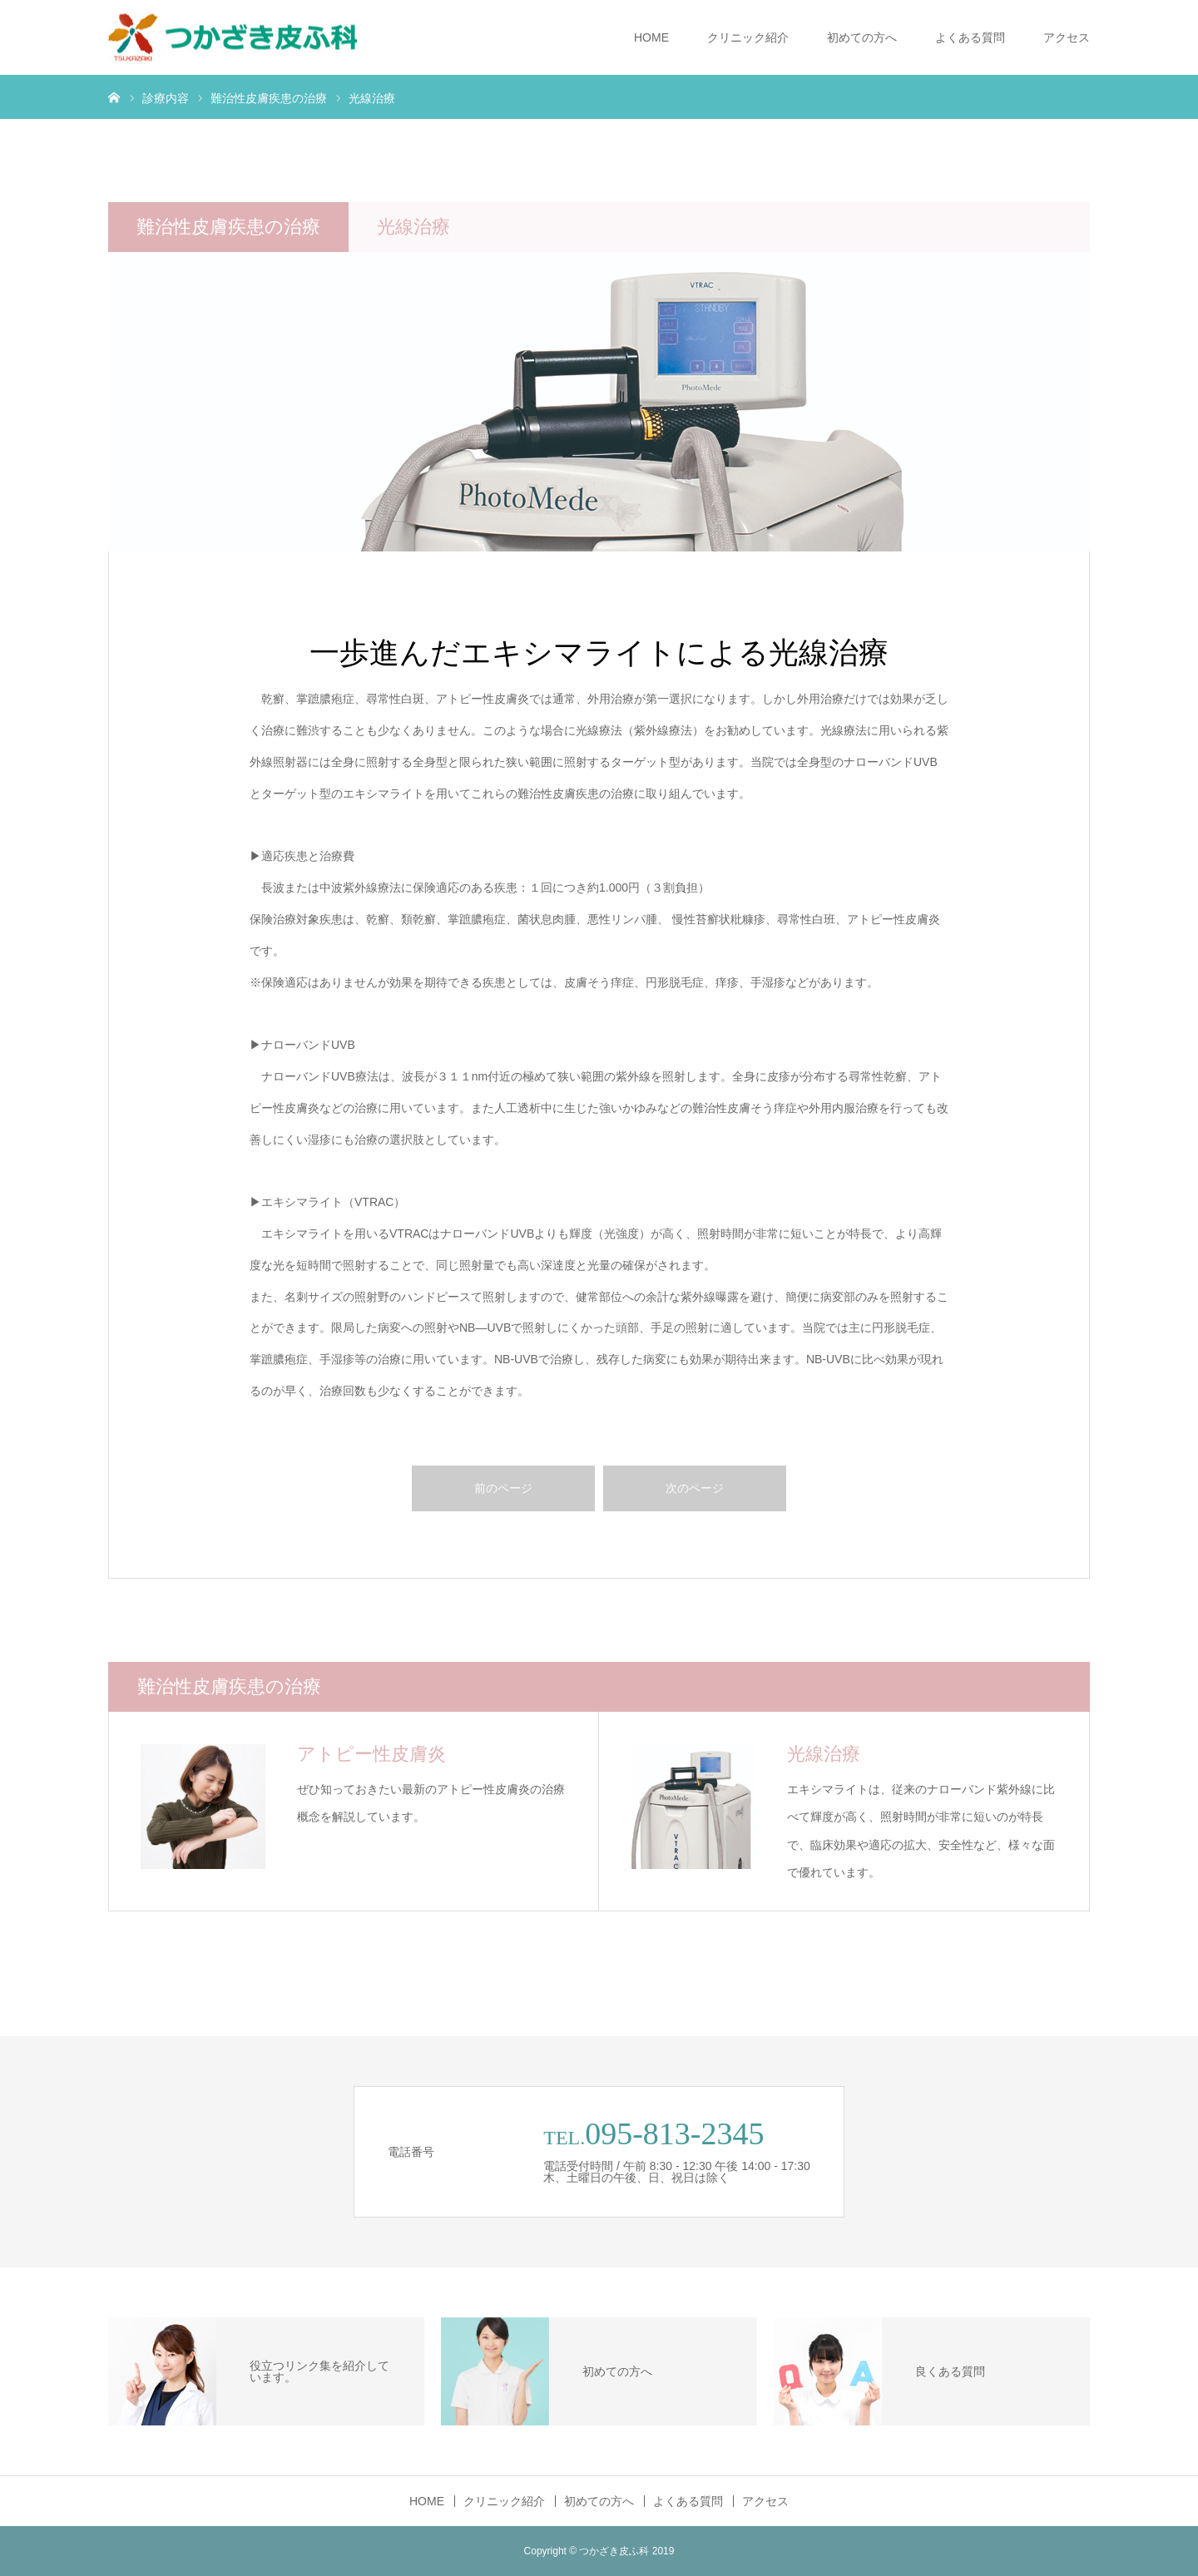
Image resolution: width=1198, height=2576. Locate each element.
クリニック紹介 (748, 37)
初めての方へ (862, 37)
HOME (651, 37)
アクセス (1066, 37)
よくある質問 (970, 37)
